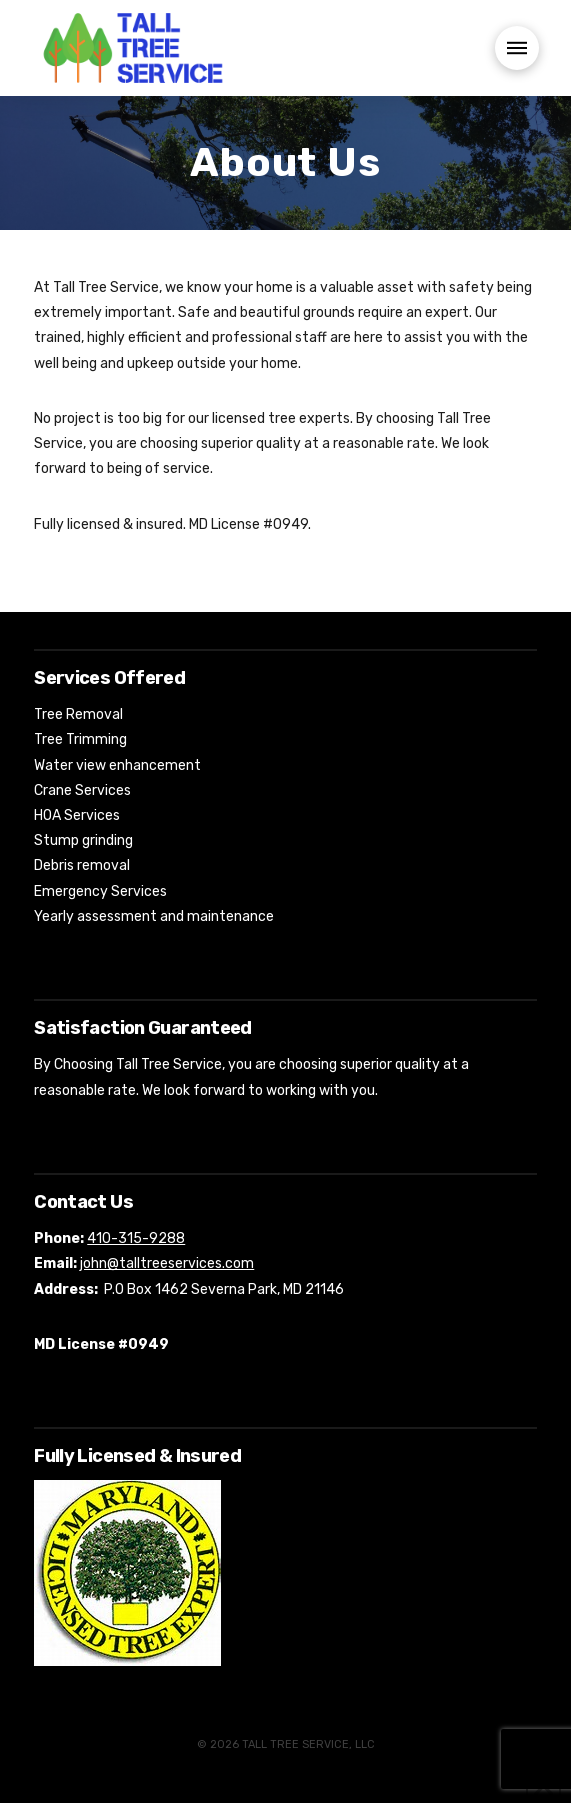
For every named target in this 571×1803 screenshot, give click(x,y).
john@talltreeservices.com (167, 1263)
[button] (517, 48)
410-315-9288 (136, 1238)
